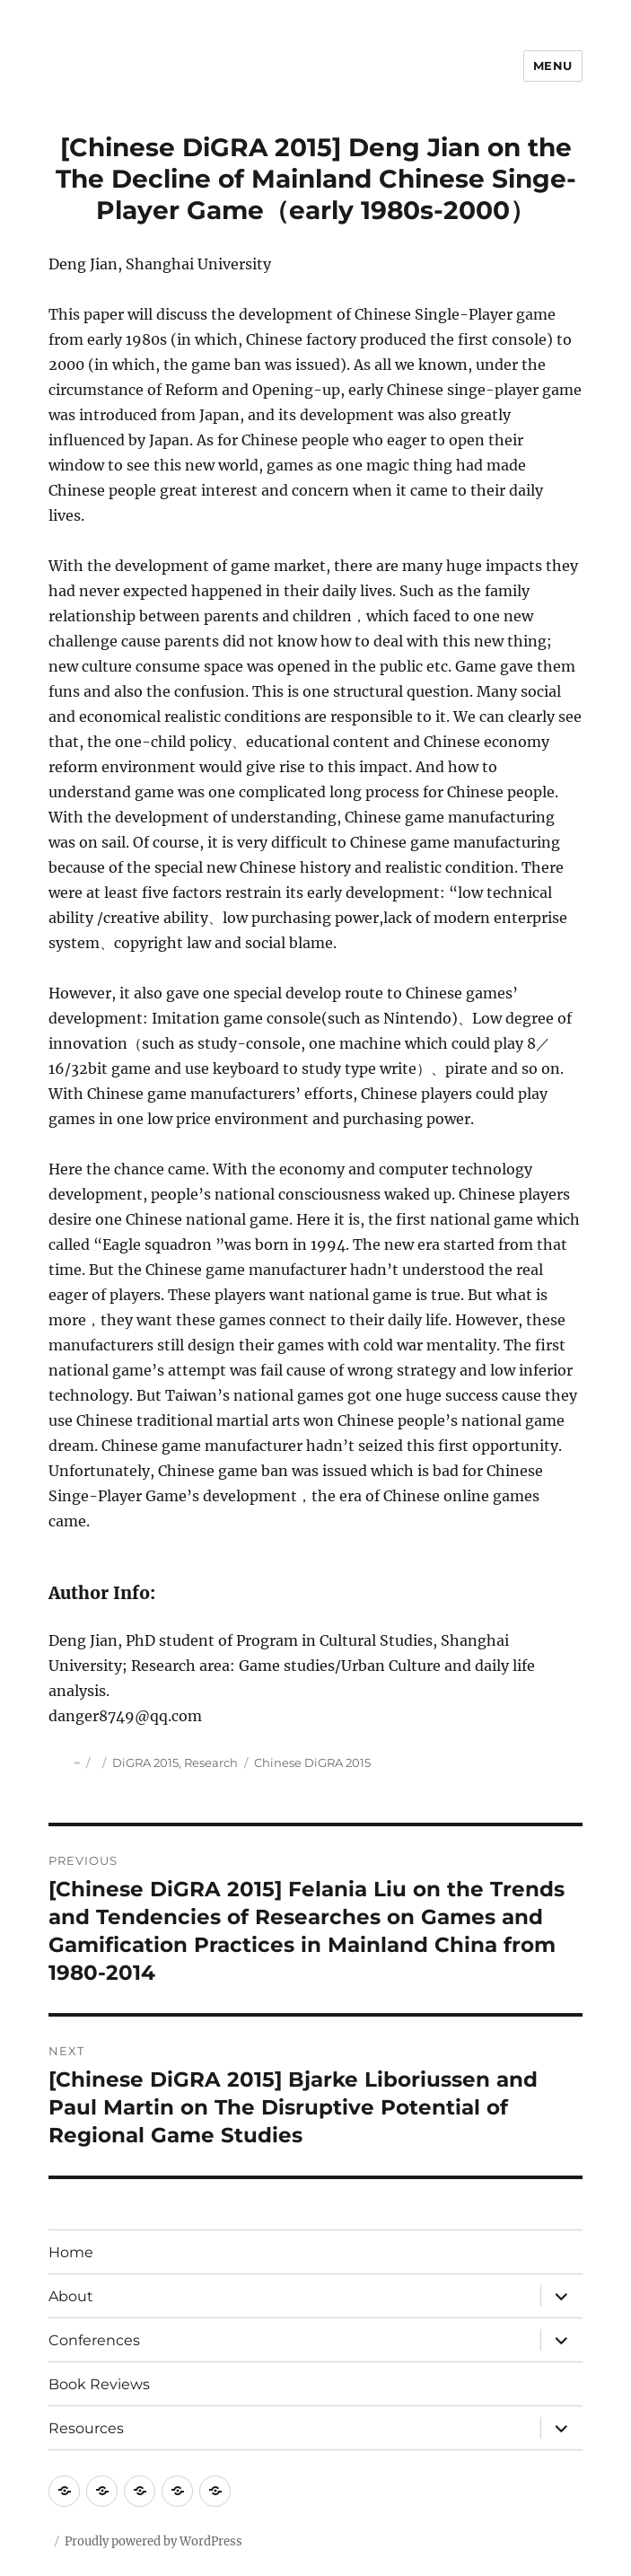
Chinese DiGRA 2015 (312, 1762)
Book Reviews (99, 2384)
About (70, 2296)
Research (211, 1762)
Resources (86, 2428)
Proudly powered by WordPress (153, 2541)
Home (70, 2252)
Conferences (94, 2340)
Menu (553, 65)
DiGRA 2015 (145, 1762)
